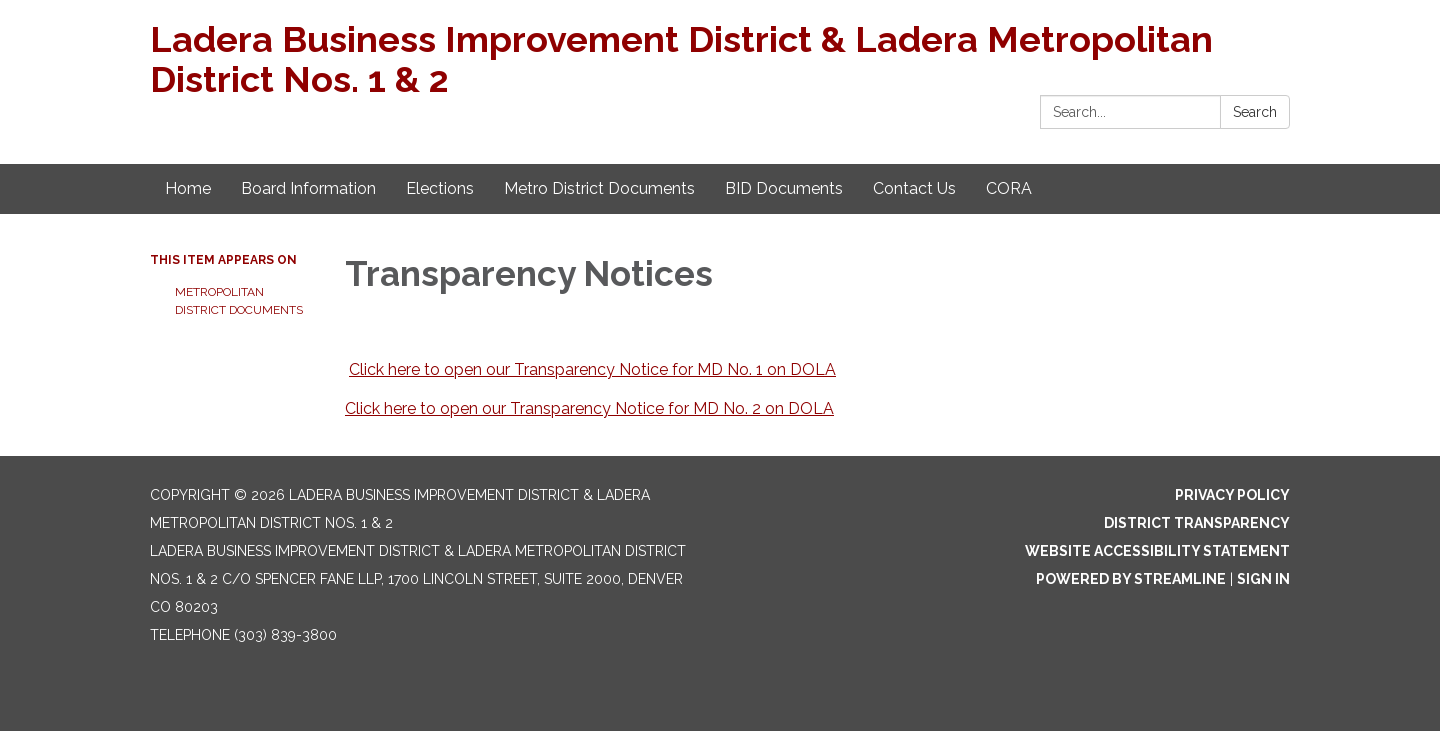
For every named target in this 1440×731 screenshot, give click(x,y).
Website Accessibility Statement (1157, 551)
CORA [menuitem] (1009, 188)
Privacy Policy (1232, 495)
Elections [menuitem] (440, 188)
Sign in (1263, 579)
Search (1255, 112)
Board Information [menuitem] (308, 188)
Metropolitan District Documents (239, 301)
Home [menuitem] (188, 188)
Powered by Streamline (1131, 579)
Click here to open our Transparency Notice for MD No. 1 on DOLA (592, 369)
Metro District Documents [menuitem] (599, 188)
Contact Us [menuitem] (914, 188)
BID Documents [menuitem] (784, 188)
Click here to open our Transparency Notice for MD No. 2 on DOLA (589, 408)
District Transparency (1197, 523)
